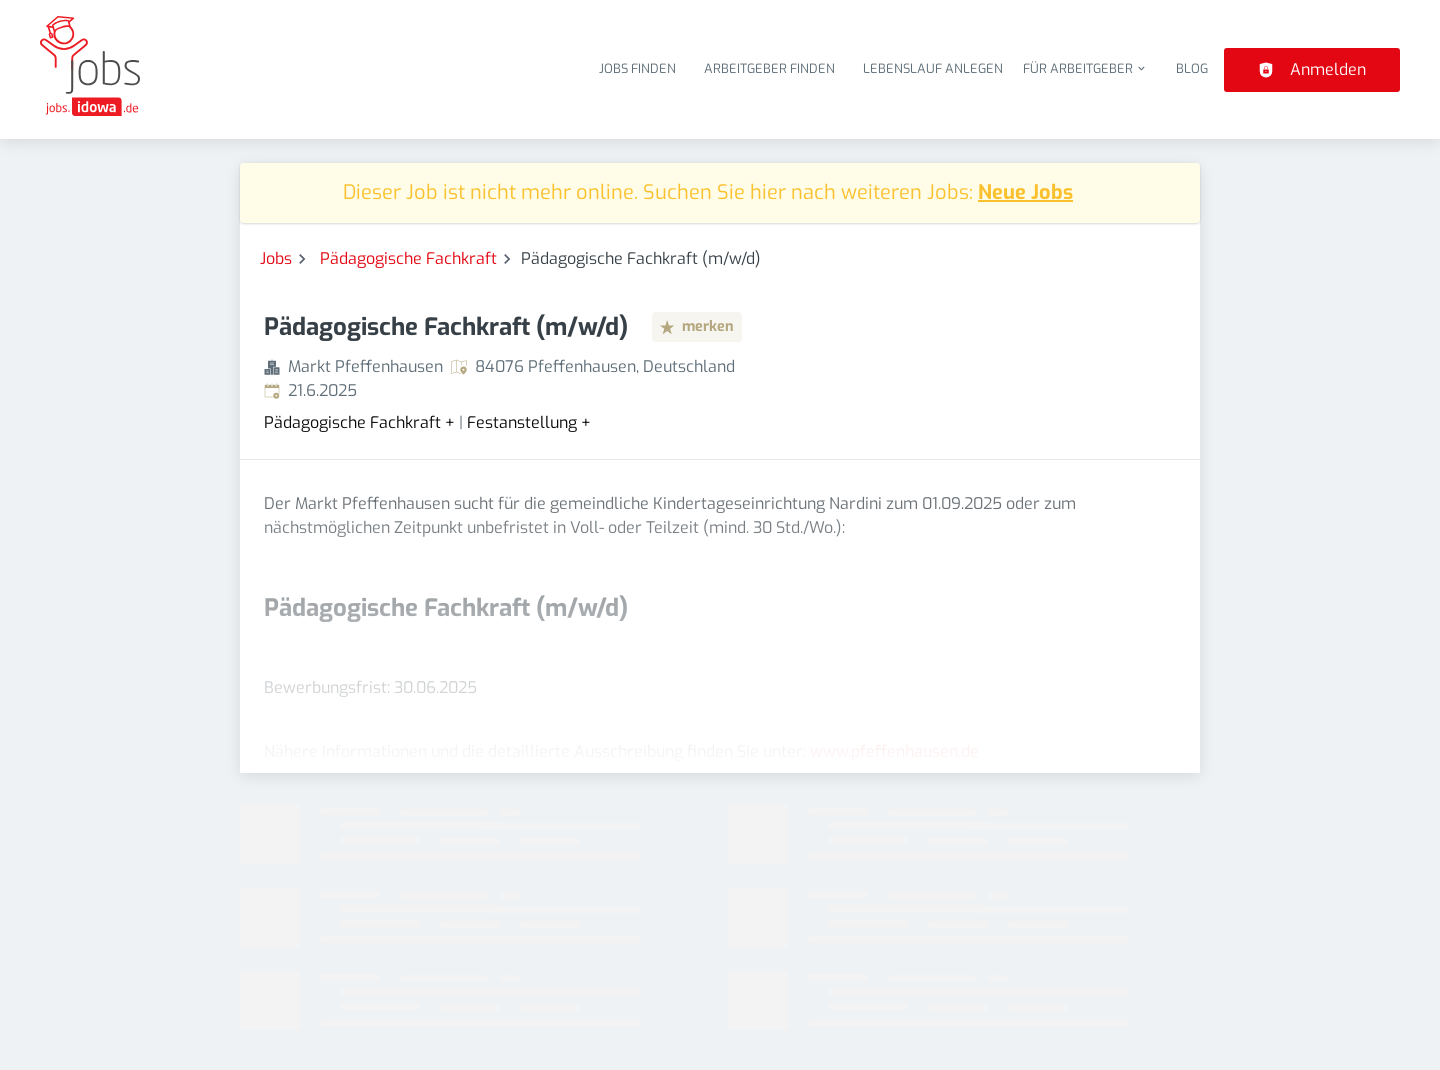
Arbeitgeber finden (769, 68)
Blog (1192, 68)
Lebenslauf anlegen (933, 68)
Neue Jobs (1025, 192)
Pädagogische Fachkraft (408, 258)
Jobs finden (637, 68)
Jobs (276, 258)
